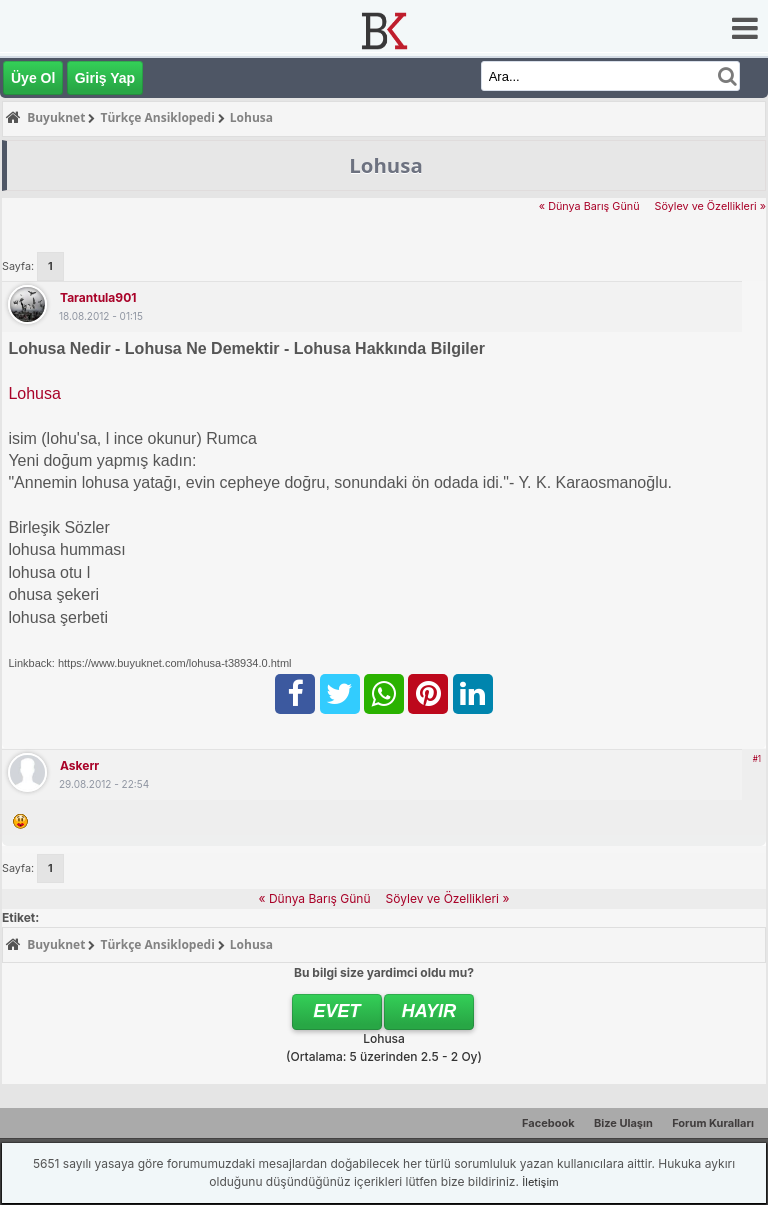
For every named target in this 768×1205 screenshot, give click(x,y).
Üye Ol (33, 78)
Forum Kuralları (713, 1123)
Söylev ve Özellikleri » (710, 206)
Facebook (548, 1123)
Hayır (429, 1011)
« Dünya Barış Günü (589, 206)
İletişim (540, 1182)
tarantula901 (98, 297)
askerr (79, 765)
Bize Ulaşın (623, 1123)
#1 (757, 759)
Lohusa (34, 393)
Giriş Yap (105, 78)
